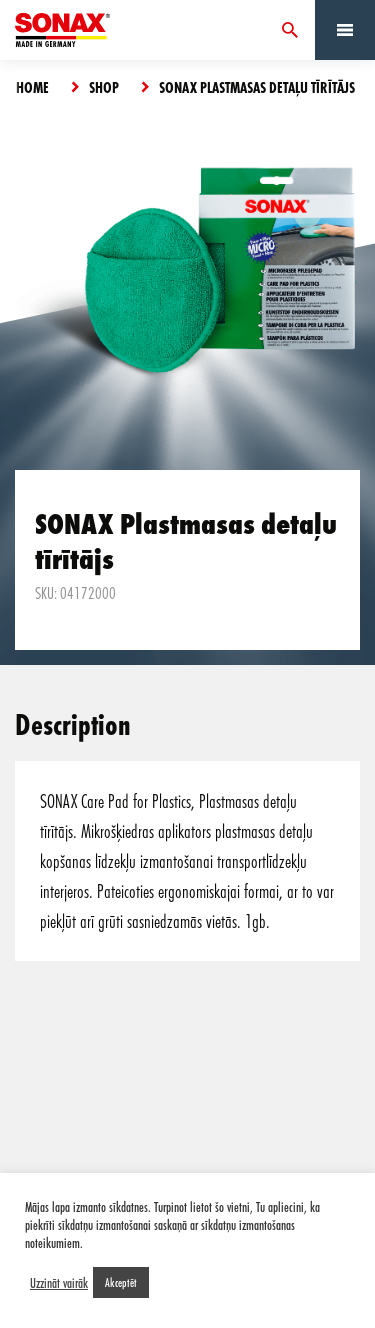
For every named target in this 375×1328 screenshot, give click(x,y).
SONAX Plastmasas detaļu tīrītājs (257, 87)
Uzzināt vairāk (59, 1283)
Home (32, 87)
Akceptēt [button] (121, 1282)
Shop (104, 87)
